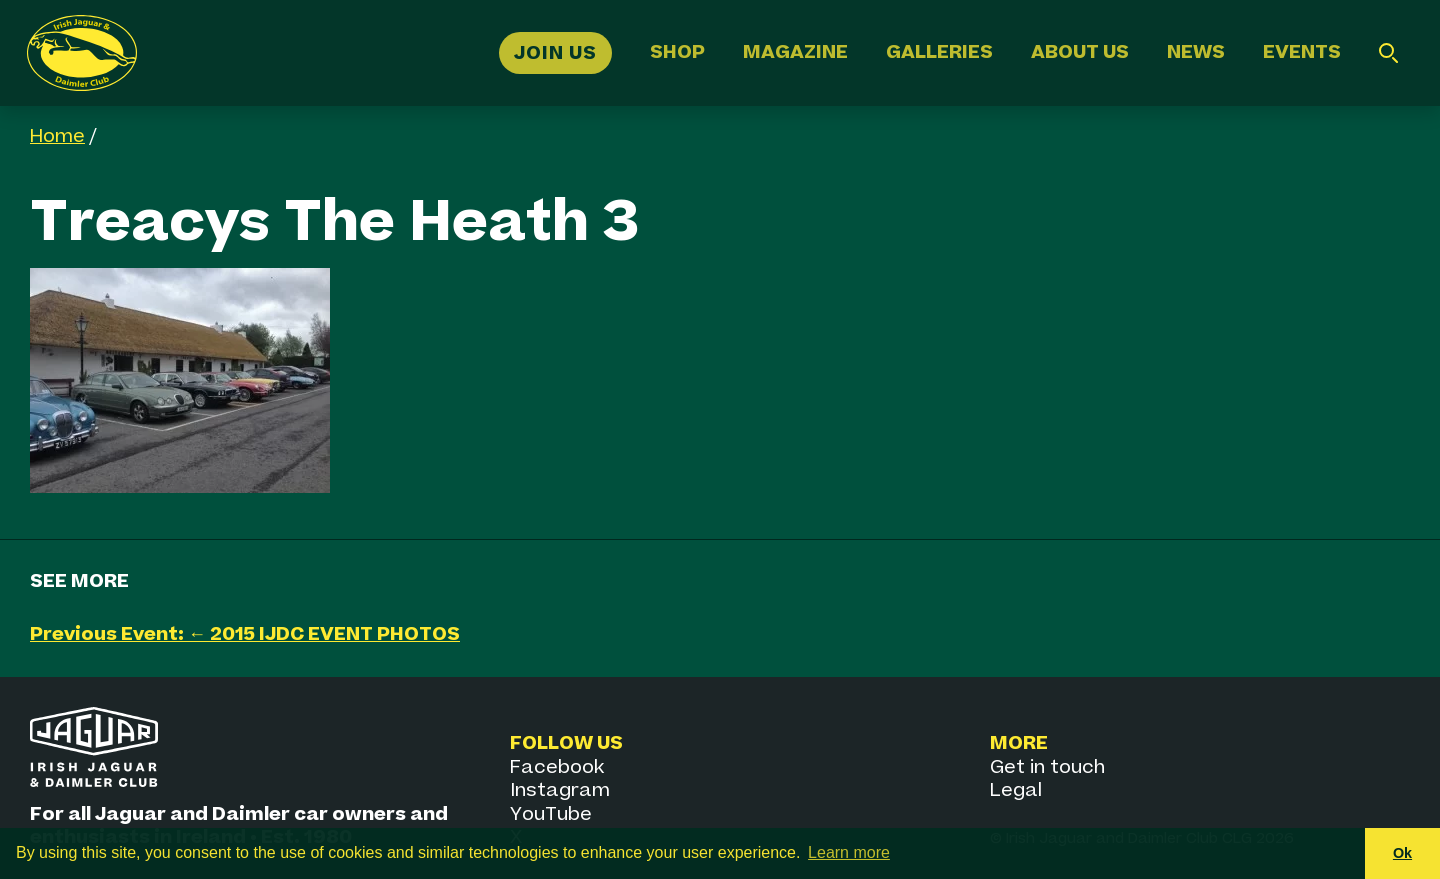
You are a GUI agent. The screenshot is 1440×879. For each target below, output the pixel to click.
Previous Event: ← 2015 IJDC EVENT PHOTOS (245, 634)
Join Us (555, 52)
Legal (1016, 790)
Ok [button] (1402, 853)
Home (57, 136)
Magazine (795, 52)
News (1196, 52)
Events (1302, 52)
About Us (1080, 52)
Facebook (557, 767)
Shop (677, 52)
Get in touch (1047, 767)
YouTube (551, 814)
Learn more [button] (849, 852)
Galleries (939, 52)
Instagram (560, 790)
